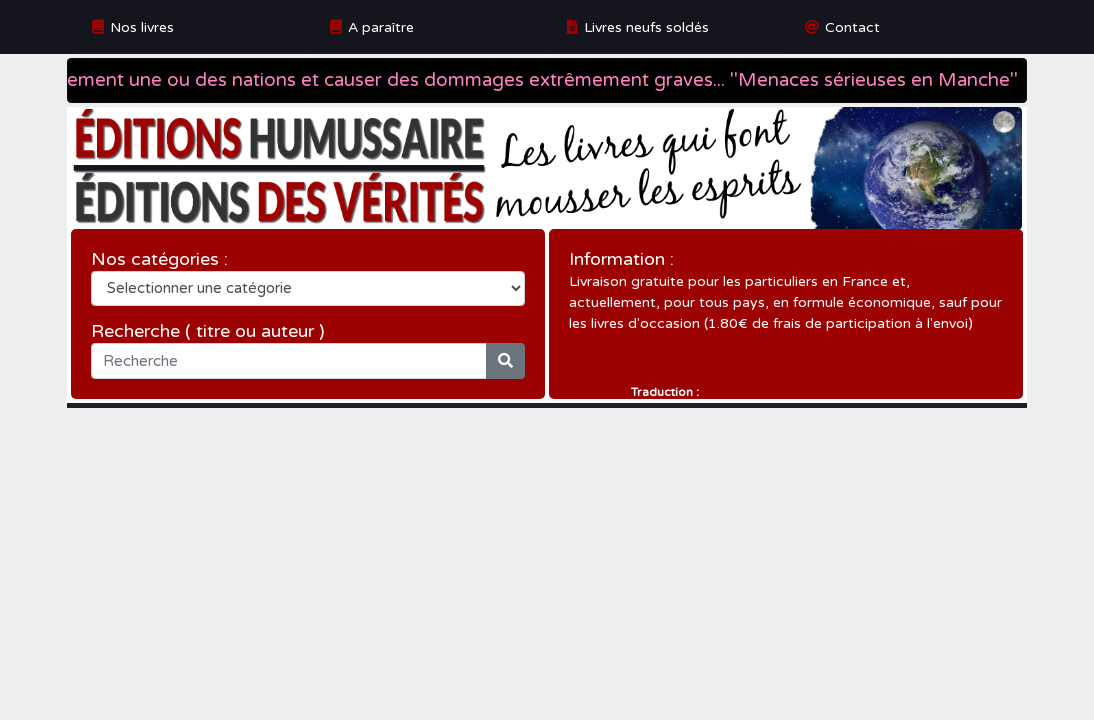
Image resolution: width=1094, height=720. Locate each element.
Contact (852, 27)
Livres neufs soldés (646, 27)
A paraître (381, 27)
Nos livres (142, 27)
